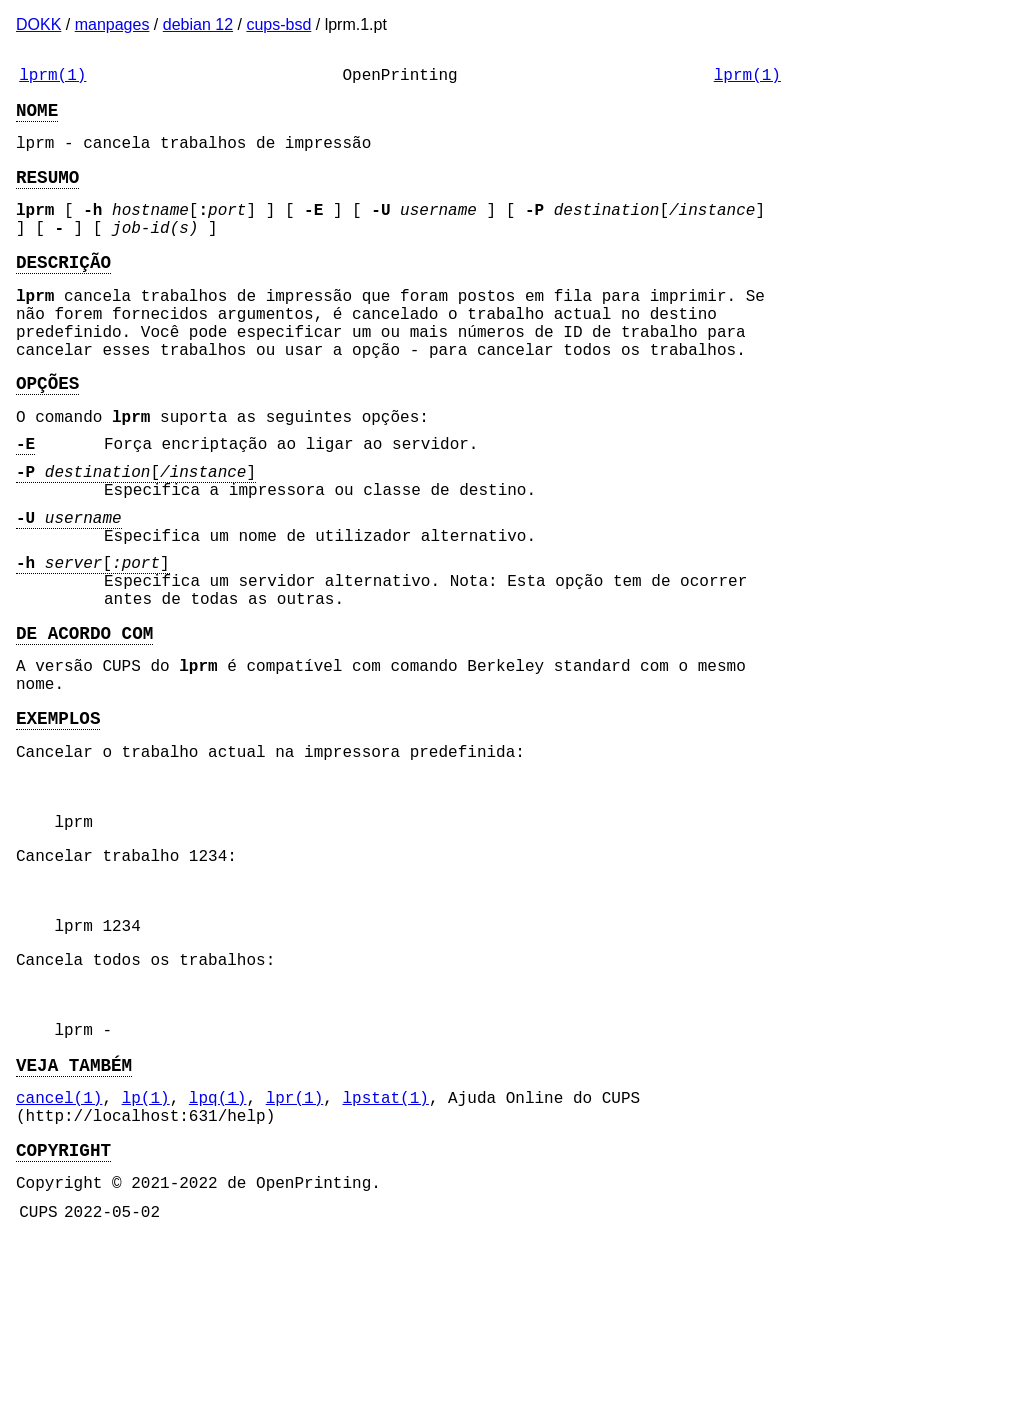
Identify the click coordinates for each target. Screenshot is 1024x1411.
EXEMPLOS (58, 817)
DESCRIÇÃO (63, 289)
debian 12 (198, 24)
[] (136, 531)
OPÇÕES (47, 430)
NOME (37, 117)
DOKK (38, 24)
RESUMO (47, 192)
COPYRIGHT (63, 1313)
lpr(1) (295, 1253)
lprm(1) (52, 78)
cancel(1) (59, 1253)
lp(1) (146, 1253)
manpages (112, 24)
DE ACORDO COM (84, 720)
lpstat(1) (385, 1253)
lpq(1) (218, 1253)
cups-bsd (278, 24)
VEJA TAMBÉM (74, 1216)
